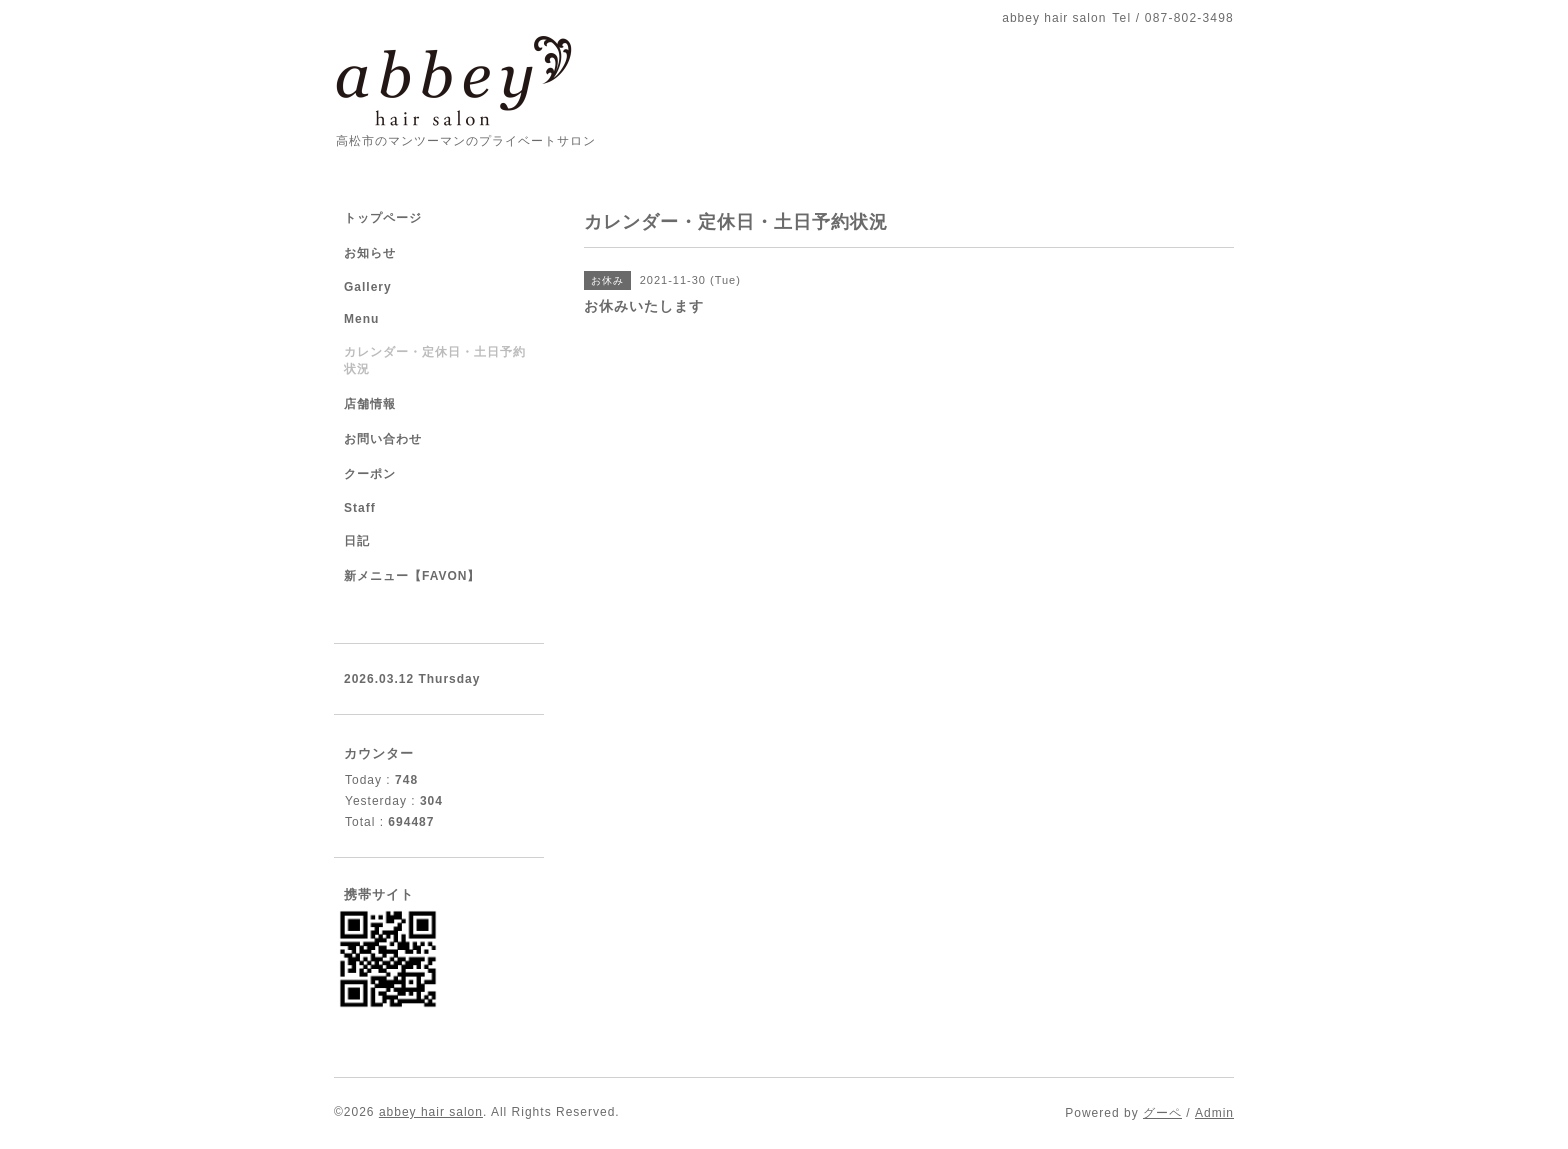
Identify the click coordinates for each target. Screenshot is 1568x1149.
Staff (360, 508)
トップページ (383, 218)
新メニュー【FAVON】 (412, 576)
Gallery (368, 287)
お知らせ (370, 253)
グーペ (1162, 1113)
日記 (357, 541)
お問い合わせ (383, 439)
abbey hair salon (431, 1112)
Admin (1214, 1113)
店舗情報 (370, 404)
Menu (361, 319)
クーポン (370, 474)
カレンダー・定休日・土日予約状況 (435, 360)
